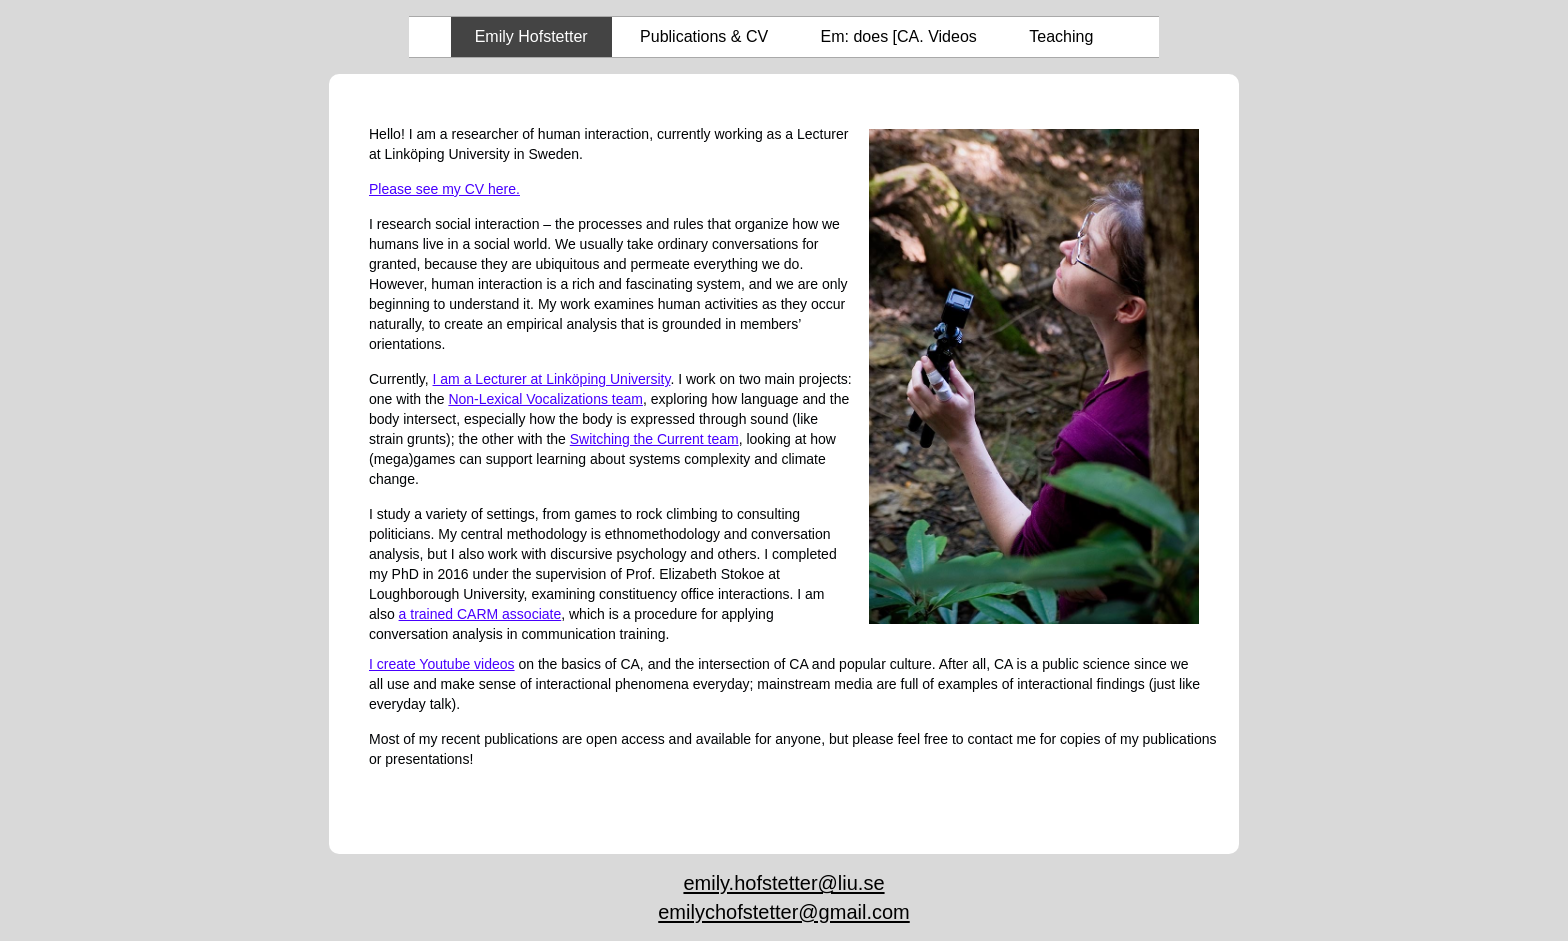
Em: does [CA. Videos (899, 36)
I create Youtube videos (442, 664)
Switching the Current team (654, 439)
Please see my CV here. (444, 189)
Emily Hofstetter (531, 36)
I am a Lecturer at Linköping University (552, 379)
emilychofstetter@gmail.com (783, 912)
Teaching (1061, 36)
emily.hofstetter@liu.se (783, 883)
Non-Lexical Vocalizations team (545, 399)
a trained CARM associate (480, 614)
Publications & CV (704, 36)
